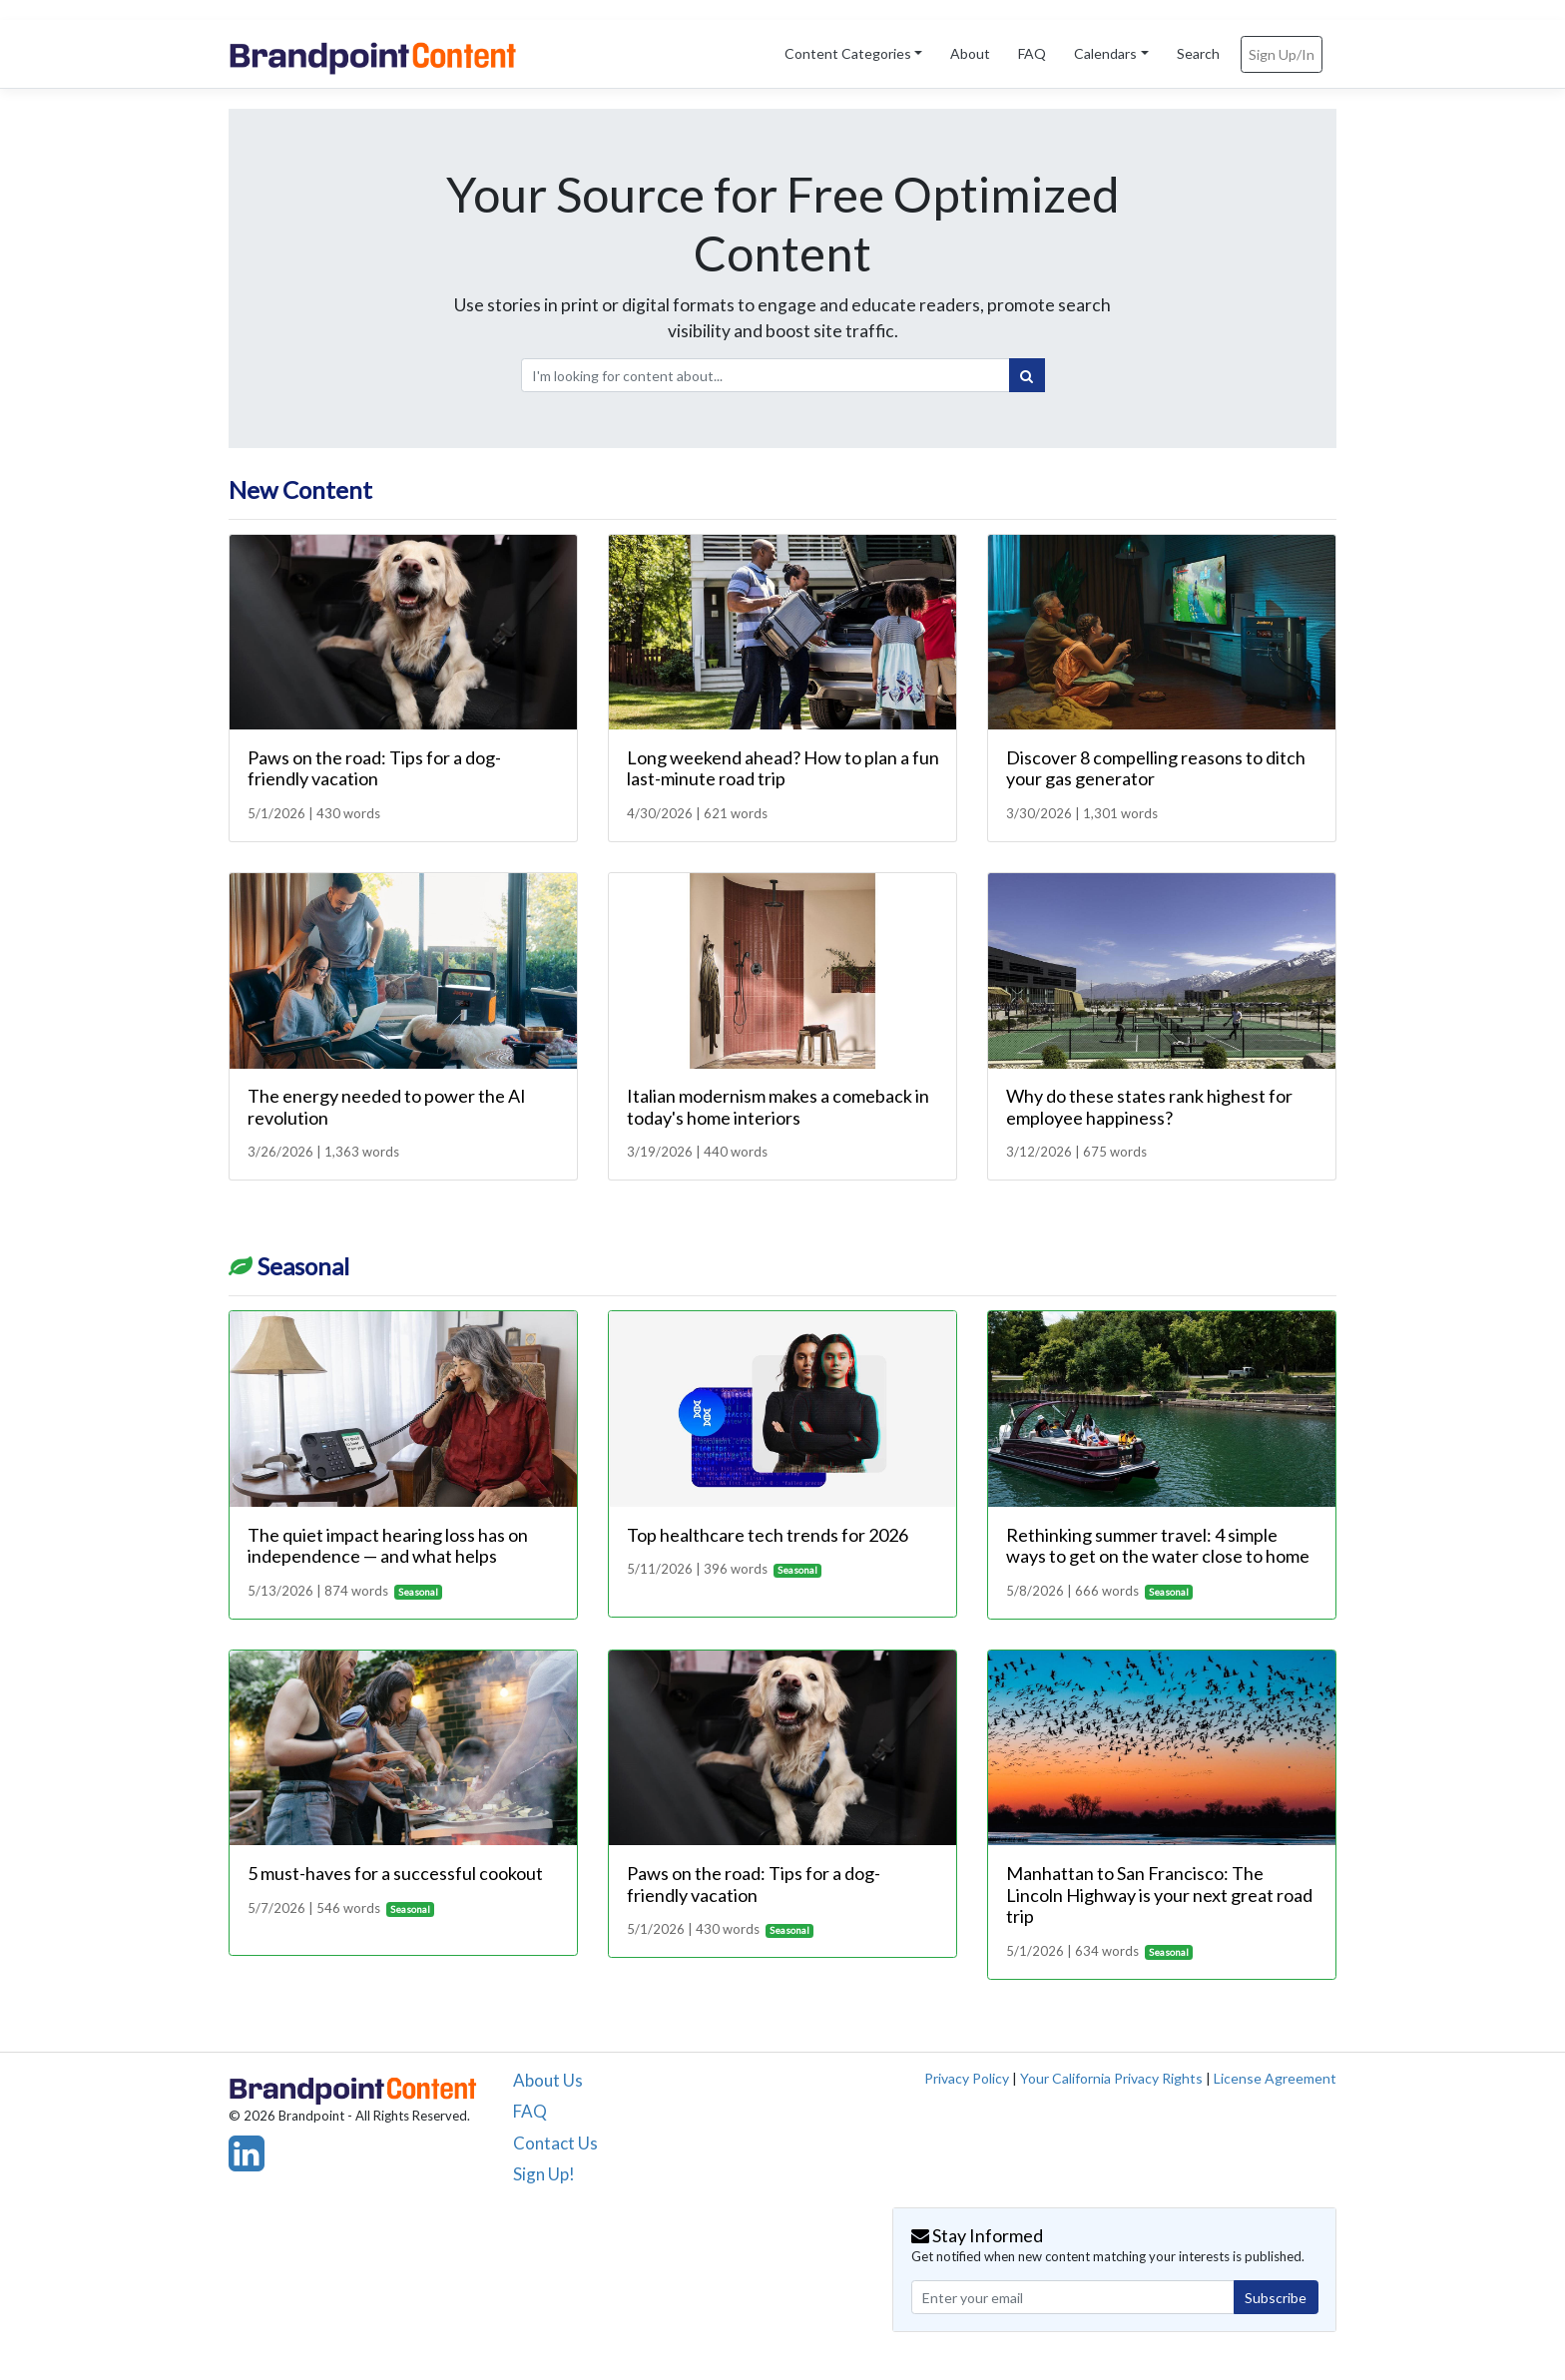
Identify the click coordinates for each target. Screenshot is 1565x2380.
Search (1198, 53)
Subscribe (1275, 2297)
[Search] (1027, 375)
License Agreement (1275, 2078)
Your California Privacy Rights (1111, 2078)
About (970, 53)
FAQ (1032, 53)
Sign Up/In (1281, 54)
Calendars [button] (1105, 53)
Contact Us (555, 2143)
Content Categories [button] (847, 53)
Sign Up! (544, 2173)
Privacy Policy (966, 2078)
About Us (548, 2080)
